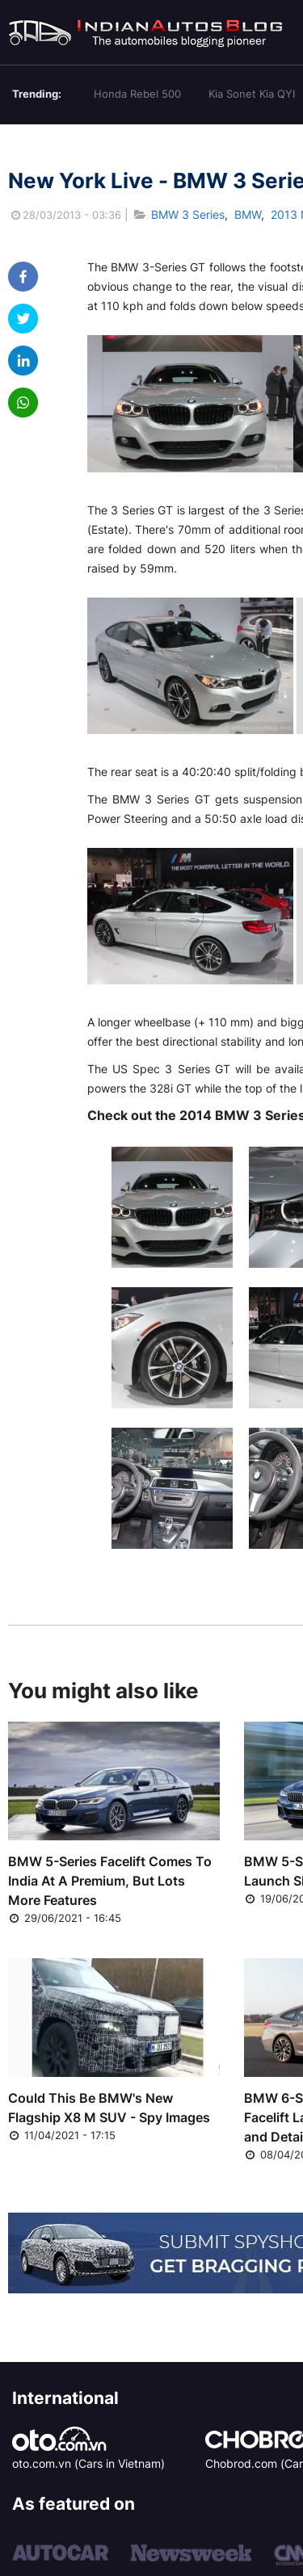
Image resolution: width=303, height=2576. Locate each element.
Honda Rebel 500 (137, 93)
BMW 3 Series (188, 214)
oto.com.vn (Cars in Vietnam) (88, 2463)
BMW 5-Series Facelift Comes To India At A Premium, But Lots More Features (110, 1880)
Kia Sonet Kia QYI (251, 93)
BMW (247, 214)
